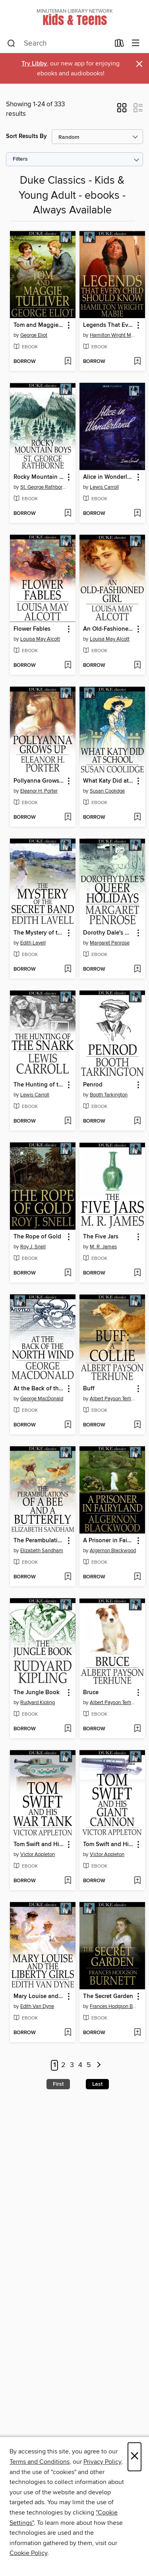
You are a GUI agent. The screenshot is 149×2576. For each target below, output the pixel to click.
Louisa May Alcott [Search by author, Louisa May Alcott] (40, 639)
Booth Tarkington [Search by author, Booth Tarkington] (109, 1095)
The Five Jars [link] (100, 1236)
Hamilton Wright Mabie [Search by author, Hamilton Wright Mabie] (113, 335)
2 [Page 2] (63, 2065)
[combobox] (58, 43)
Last (97, 2084)
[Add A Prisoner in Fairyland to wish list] (137, 1577)
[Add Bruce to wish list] (137, 1729)
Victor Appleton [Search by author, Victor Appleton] (37, 1854)
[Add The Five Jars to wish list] (137, 1273)
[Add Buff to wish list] (137, 1425)
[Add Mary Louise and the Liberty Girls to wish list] (68, 2033)
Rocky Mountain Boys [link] (39, 477)
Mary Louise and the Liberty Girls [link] (39, 1996)
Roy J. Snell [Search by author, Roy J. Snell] (33, 1247)
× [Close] (134, 2457)
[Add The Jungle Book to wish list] (68, 1729)
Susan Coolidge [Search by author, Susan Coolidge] (107, 791)
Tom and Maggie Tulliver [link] (39, 325)
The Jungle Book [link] (37, 1692)
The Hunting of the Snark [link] (39, 1084)
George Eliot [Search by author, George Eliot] (33, 335)
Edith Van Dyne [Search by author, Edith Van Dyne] (37, 2006)
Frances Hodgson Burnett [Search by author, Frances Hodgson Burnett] (113, 2006)
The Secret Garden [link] (108, 1996)
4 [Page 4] (80, 2065)
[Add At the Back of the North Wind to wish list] (68, 1425)
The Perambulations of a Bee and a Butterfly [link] (39, 1540)
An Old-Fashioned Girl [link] (108, 629)
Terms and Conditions (40, 2462)
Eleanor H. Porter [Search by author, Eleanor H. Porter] (39, 791)
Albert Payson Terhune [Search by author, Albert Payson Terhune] (113, 1398)
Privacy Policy (102, 2462)
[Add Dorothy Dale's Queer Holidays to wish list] (137, 969)
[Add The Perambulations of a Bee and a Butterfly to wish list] (68, 1577)
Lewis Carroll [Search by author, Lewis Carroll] (104, 487)
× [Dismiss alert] (139, 64)
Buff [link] (89, 1388)
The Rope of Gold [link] (37, 1236)
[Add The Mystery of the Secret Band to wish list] (68, 969)
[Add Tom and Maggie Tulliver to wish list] (68, 362)
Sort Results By (26, 136)
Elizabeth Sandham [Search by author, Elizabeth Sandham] (41, 1550)
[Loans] (119, 44)
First (58, 2084)
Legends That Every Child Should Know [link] (108, 325)
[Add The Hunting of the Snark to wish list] (68, 1121)
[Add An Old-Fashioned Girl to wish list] (137, 665)
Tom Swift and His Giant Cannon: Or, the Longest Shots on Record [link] (108, 1844)
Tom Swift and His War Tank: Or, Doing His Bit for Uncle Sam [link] (39, 1844)
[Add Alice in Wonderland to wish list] (137, 514)
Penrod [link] (93, 1084)
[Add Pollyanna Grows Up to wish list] (68, 817)
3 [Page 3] (72, 2065)
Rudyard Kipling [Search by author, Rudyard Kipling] (37, 1702)
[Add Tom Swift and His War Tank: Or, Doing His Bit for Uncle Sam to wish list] (68, 1881)
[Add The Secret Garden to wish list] (137, 2033)
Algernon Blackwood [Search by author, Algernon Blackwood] (113, 1550)
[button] (122, 110)
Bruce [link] (91, 1692)
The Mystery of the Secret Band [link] (39, 933)
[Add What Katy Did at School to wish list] (137, 817)
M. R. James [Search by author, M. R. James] (103, 1247)
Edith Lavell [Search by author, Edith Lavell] (33, 943)
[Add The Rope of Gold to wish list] (68, 1273)
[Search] (11, 43)
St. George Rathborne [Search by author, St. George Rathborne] (43, 487)
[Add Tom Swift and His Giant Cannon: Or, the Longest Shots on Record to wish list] (137, 1881)
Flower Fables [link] (32, 629)
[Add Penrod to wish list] (137, 1121)
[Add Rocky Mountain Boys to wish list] (68, 514)
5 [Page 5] (89, 2065)
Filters (20, 159)
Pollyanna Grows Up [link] (39, 781)
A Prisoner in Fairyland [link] (108, 1540)
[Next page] (99, 2065)
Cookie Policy (28, 2553)
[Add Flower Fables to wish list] (68, 665)
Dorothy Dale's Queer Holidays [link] (108, 933)
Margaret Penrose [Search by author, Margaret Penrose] (110, 943)
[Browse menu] (135, 43)
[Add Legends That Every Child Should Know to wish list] (137, 362)
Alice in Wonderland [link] (108, 477)
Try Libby (34, 64)
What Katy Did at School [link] (108, 781)
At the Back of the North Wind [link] (39, 1388)
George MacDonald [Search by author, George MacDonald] (41, 1398)
